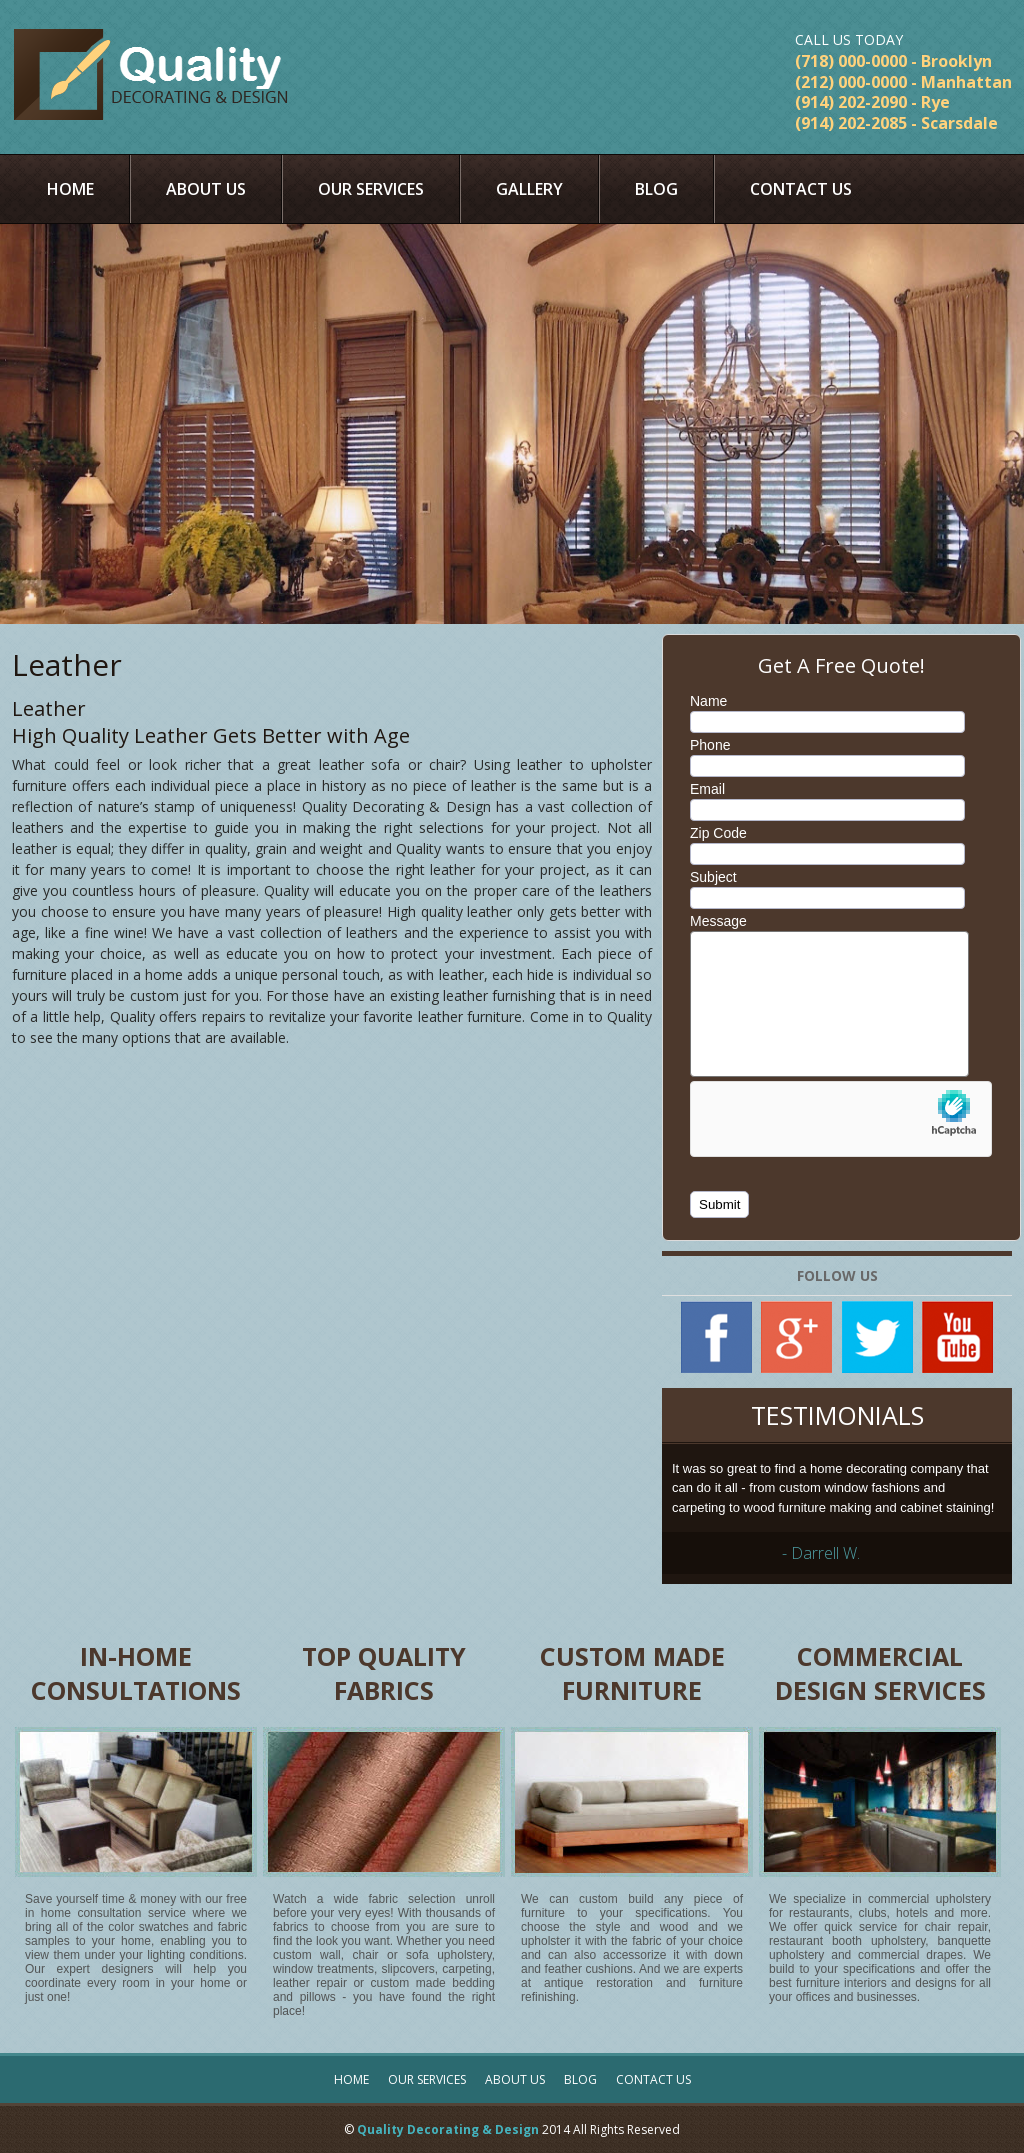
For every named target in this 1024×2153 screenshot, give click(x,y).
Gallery (529, 189)
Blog (656, 189)
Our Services (371, 189)
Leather (67, 664)
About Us (206, 189)
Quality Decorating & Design (448, 2129)
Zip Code (718, 833)
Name (708, 701)
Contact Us (801, 189)
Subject (713, 877)
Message (718, 921)
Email (707, 789)
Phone (710, 745)
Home (70, 189)
